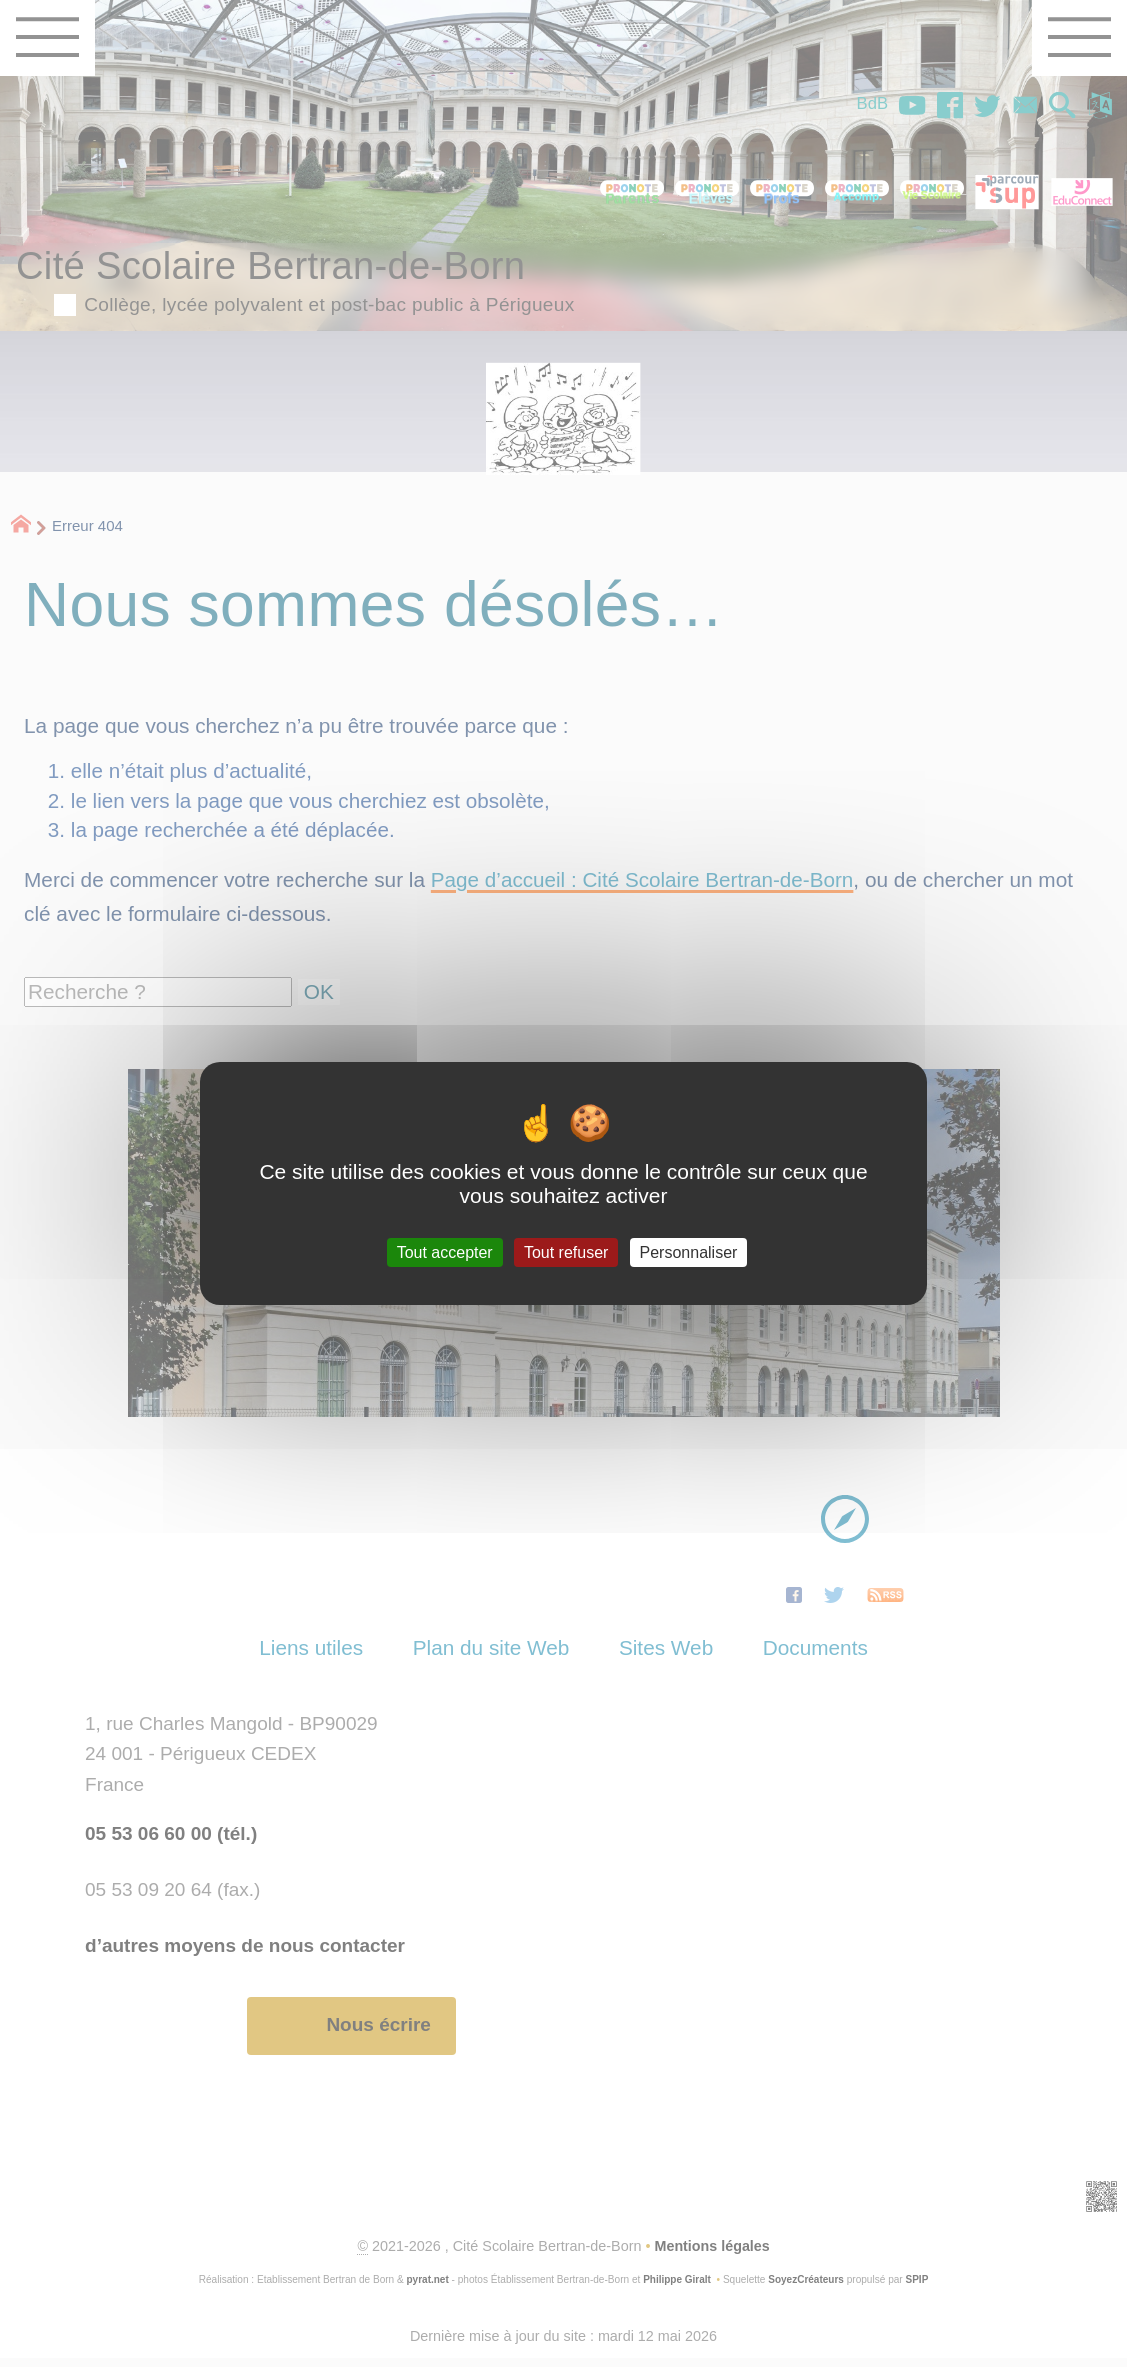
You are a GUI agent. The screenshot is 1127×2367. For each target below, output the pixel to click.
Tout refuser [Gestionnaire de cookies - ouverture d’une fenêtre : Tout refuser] (566, 1252)
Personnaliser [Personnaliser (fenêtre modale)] (689, 1252)
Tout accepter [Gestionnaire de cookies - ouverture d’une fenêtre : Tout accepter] (445, 1252)
